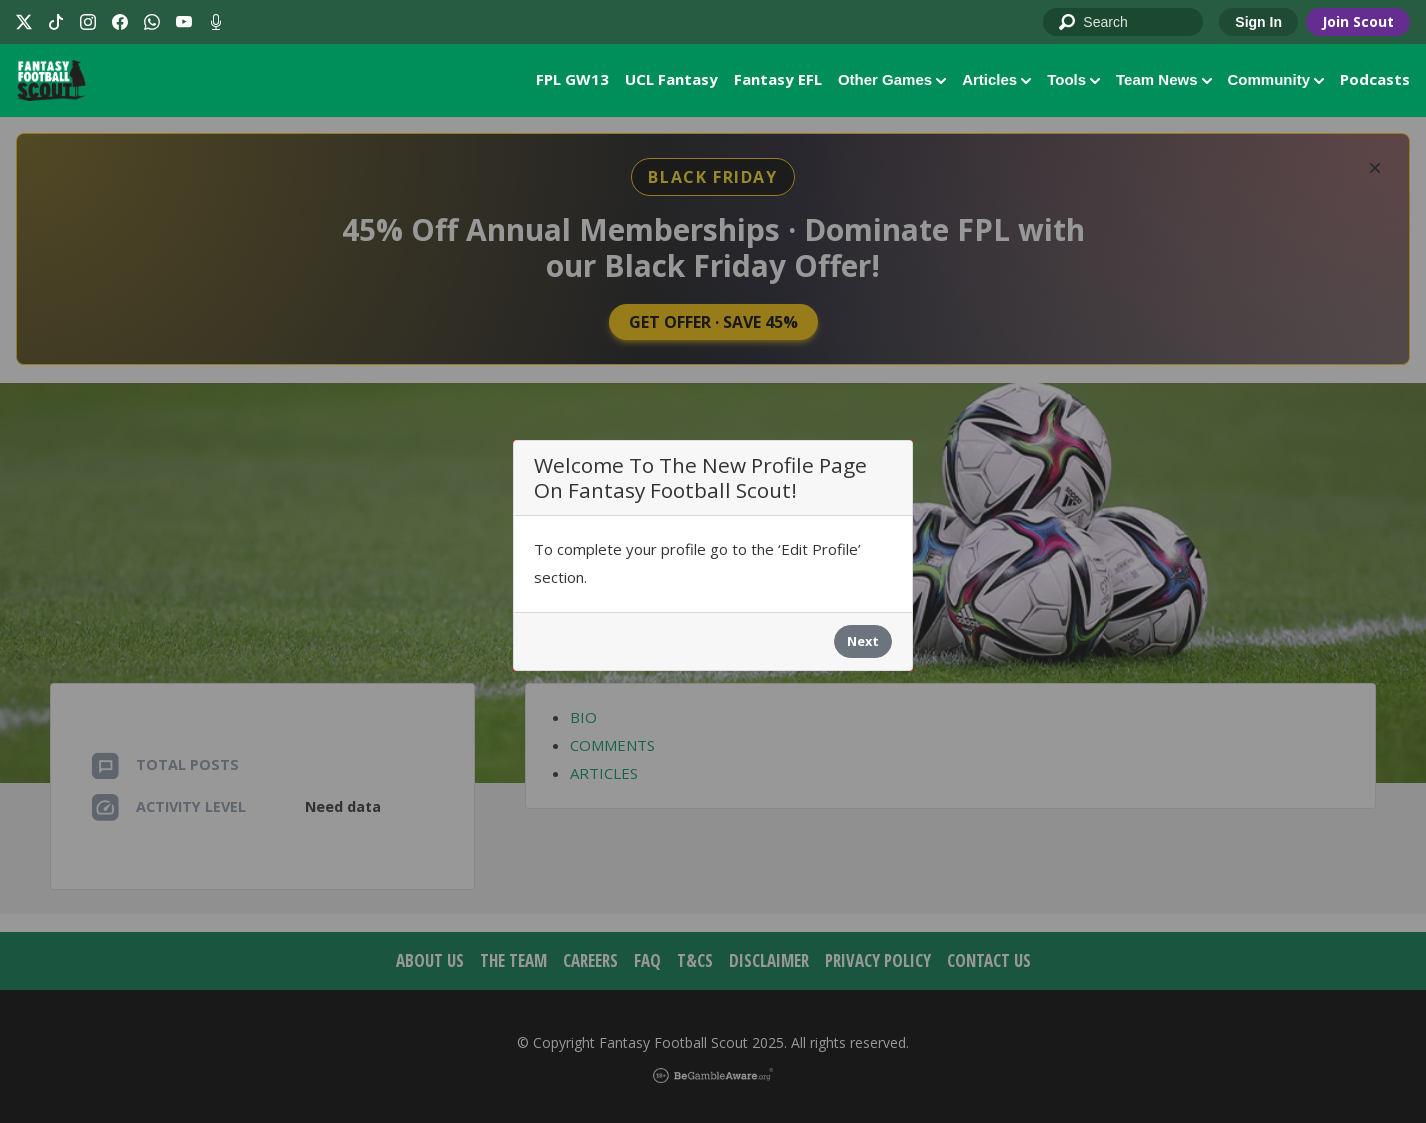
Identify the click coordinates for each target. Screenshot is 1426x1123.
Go (1068, 23)
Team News (1163, 79)
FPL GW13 (572, 79)
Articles (996, 79)
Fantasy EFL (778, 79)
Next (863, 641)
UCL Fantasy (671, 79)
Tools (1073, 79)
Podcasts (1375, 79)
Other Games (892, 79)
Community (1276, 79)
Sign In (1258, 22)
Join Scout (1358, 21)
